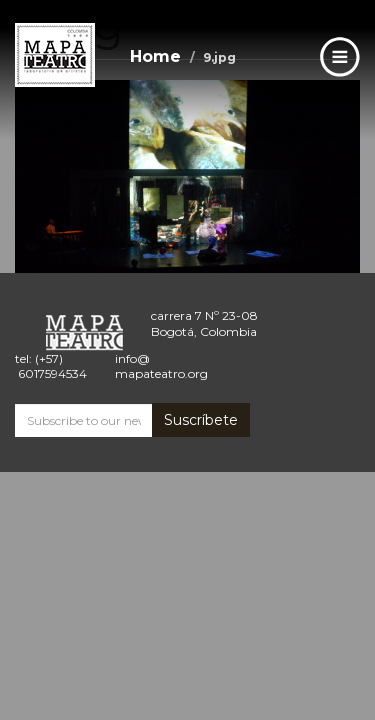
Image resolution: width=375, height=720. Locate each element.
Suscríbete (201, 420)
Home (155, 56)
